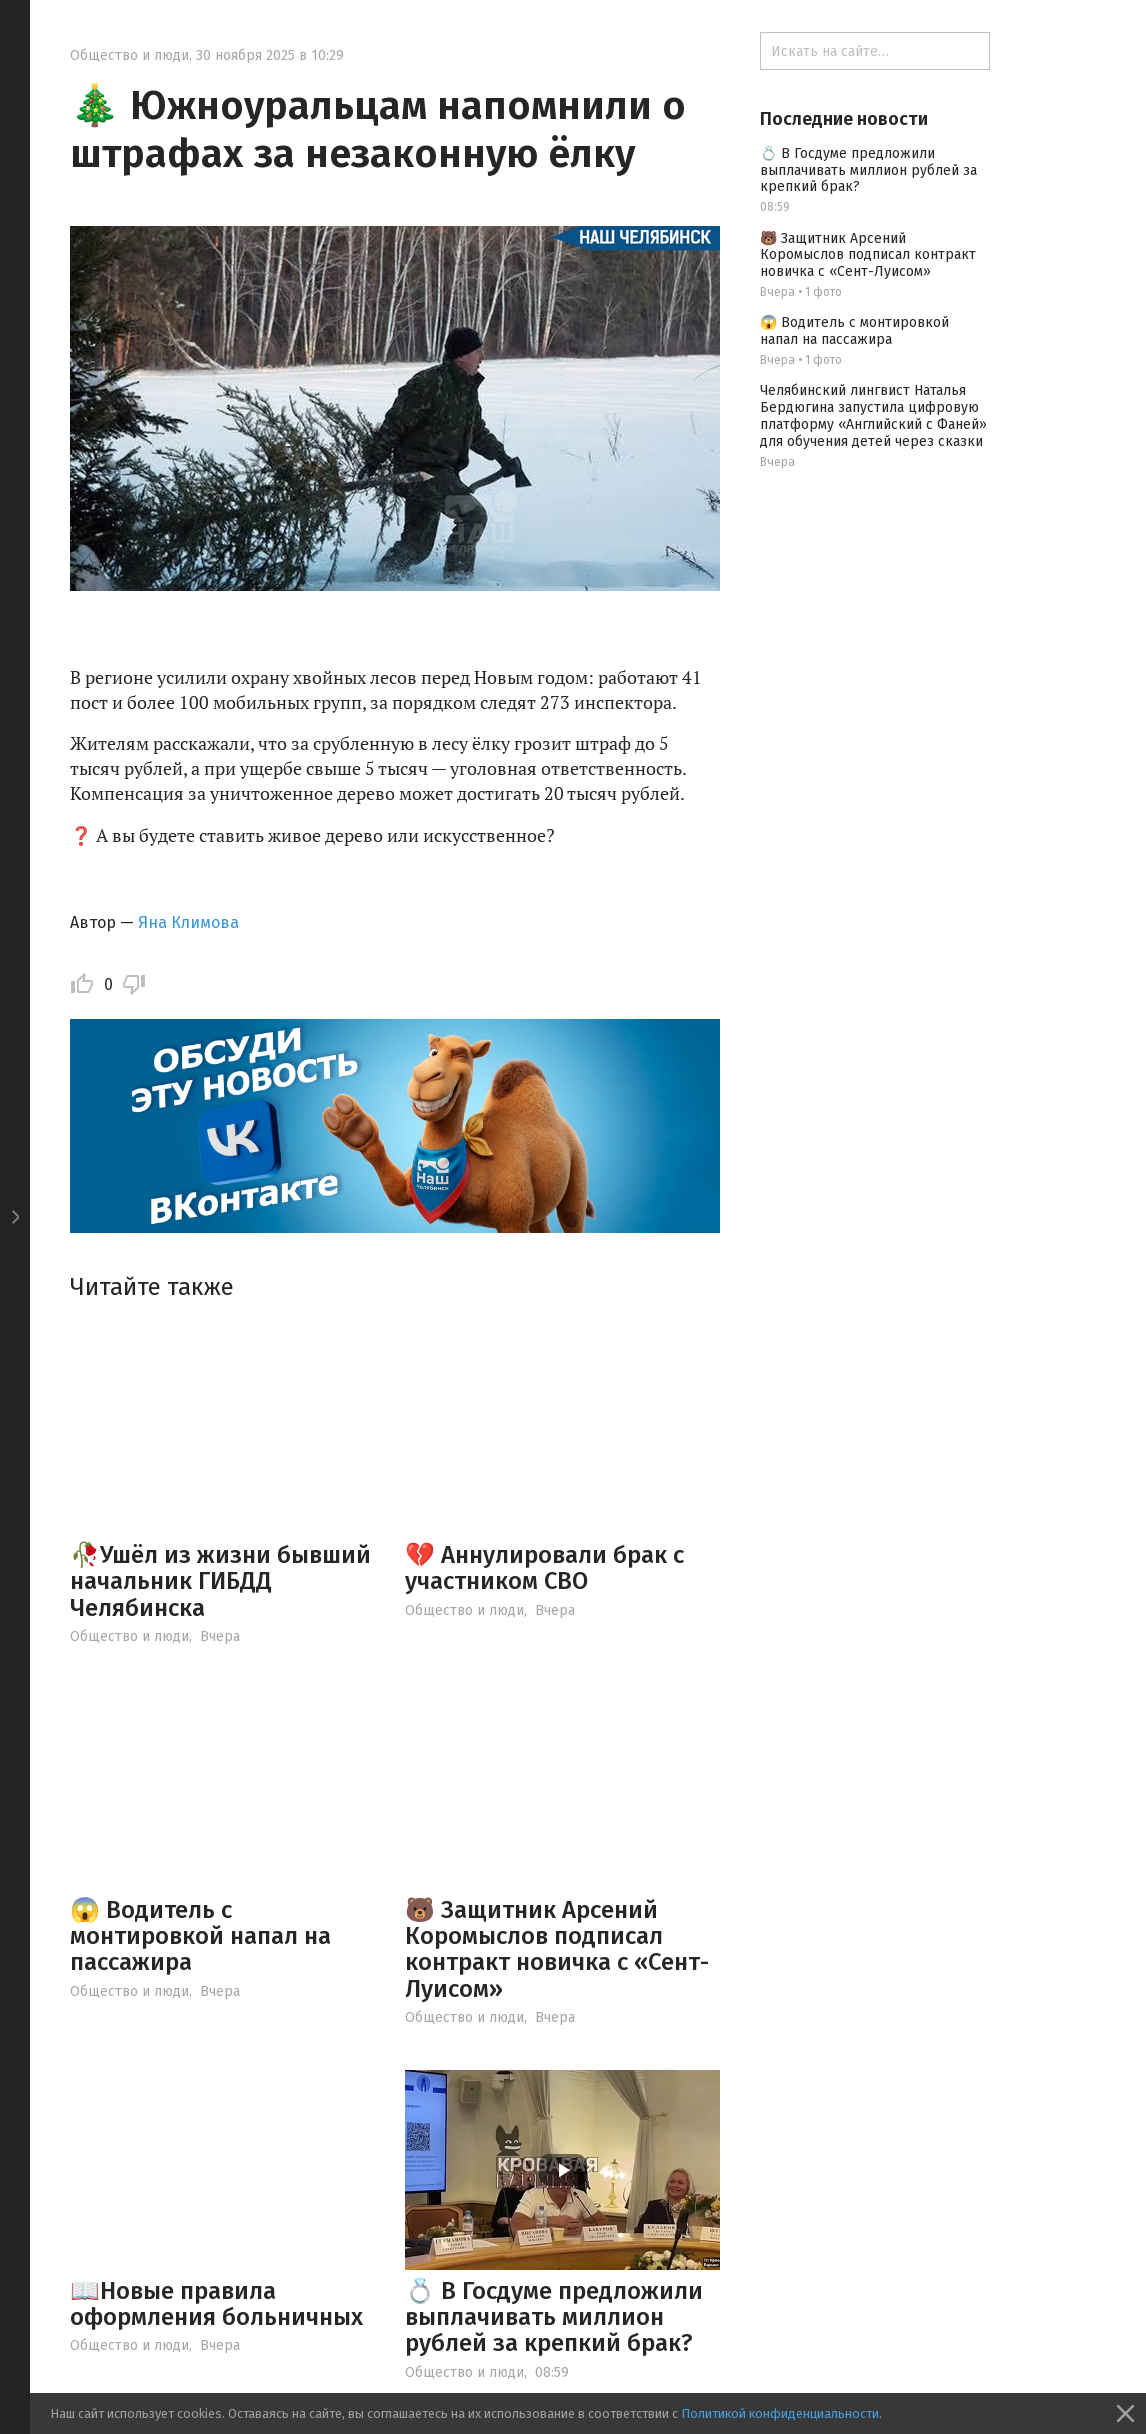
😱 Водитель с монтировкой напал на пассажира (200, 1936)
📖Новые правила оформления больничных (216, 2304)
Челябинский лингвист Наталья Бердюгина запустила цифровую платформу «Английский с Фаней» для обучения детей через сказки (873, 415)
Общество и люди (129, 55)
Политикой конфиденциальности (780, 2413)
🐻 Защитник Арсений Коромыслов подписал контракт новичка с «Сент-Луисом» (557, 1949)
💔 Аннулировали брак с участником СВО (544, 1568)
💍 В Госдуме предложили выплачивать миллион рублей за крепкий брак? (554, 2317)
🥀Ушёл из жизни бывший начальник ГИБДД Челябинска (220, 1581)
